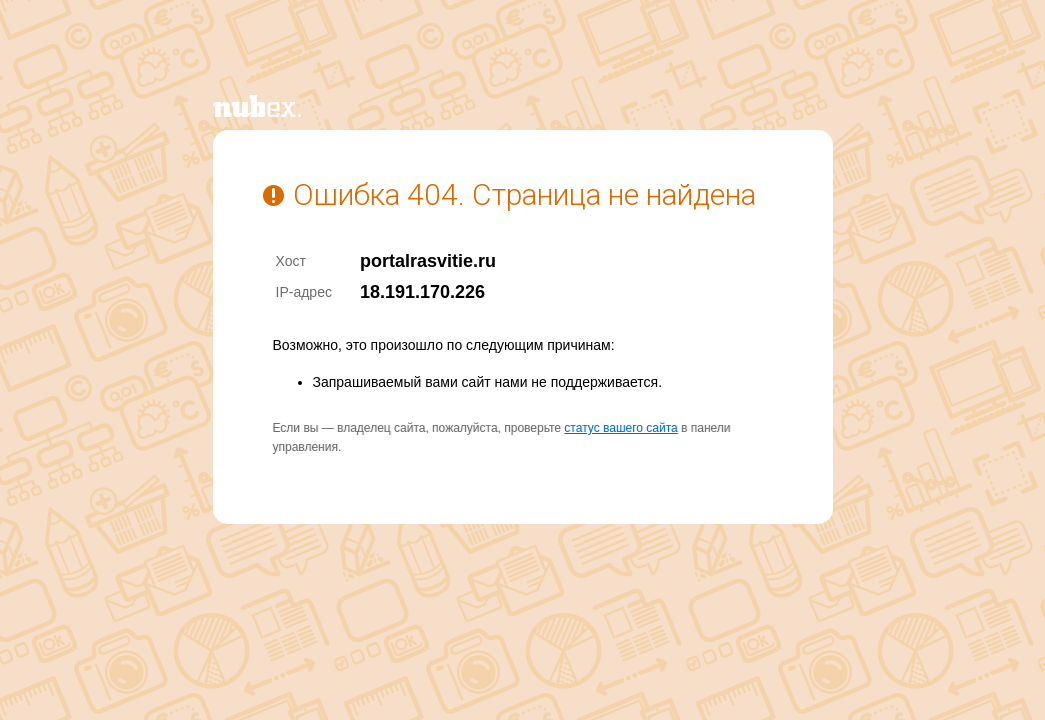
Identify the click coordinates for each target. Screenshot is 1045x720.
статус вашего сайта (620, 428)
